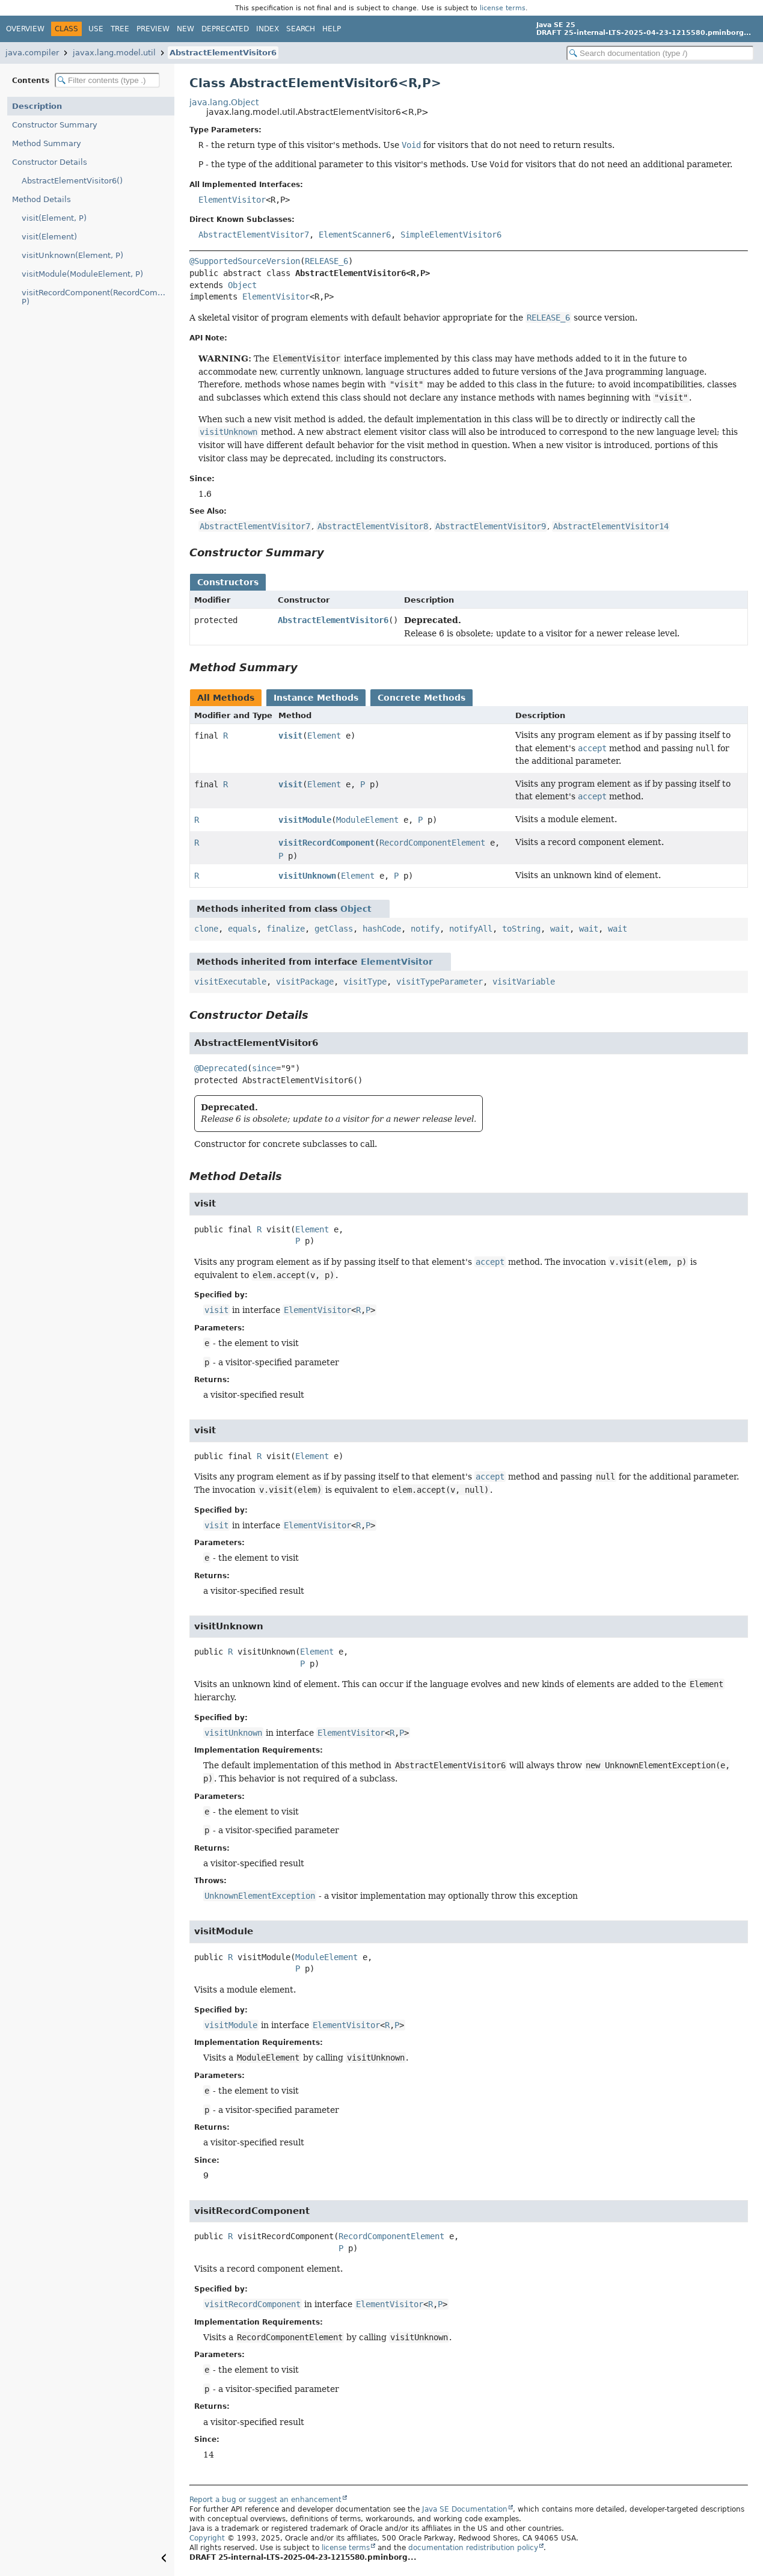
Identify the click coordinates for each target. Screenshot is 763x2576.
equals (242, 928)
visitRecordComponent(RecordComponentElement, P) (98, 297)
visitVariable (523, 981)
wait (559, 928)
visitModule (304, 820)
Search (300, 29)
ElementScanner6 (355, 234)
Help (331, 29)
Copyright (207, 2538)
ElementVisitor (232, 199)
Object (242, 285)
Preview (153, 29)
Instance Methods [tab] (316, 697)
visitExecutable (230, 981)
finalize (285, 928)
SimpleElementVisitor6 (450, 234)
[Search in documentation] (660, 53)
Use (95, 29)
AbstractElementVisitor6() (72, 180)
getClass (333, 928)
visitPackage (305, 981)
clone (206, 928)
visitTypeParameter (439, 981)
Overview (25, 29)
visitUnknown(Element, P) (72, 255)
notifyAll (470, 928)
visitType (365, 981)
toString (521, 928)
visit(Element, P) (54, 218)
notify (425, 928)
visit (290, 735)
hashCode (382, 928)
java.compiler (32, 52)
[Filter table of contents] (107, 80)
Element (324, 735)
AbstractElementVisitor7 (253, 234)
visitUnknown (307, 876)
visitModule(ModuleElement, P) (82, 273)
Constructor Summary (54, 124)
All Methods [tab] (225, 697)
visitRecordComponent (326, 842)
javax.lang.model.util (114, 52)
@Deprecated (220, 1068)
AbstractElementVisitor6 (223, 52)
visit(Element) (49, 236)
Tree (120, 29)
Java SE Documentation (464, 2509)
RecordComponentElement (432, 842)
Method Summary (46, 143)
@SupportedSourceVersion (244, 261)
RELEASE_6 (326, 261)
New (185, 29)
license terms (503, 8)
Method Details (41, 199)
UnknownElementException (259, 1896)
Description (37, 106)
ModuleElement (367, 820)
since (264, 1068)
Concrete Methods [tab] (421, 697)
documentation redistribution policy (473, 2548)
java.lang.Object (224, 102)
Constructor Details (49, 162)
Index (267, 29)
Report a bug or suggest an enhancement (265, 2499)
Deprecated (225, 29)
